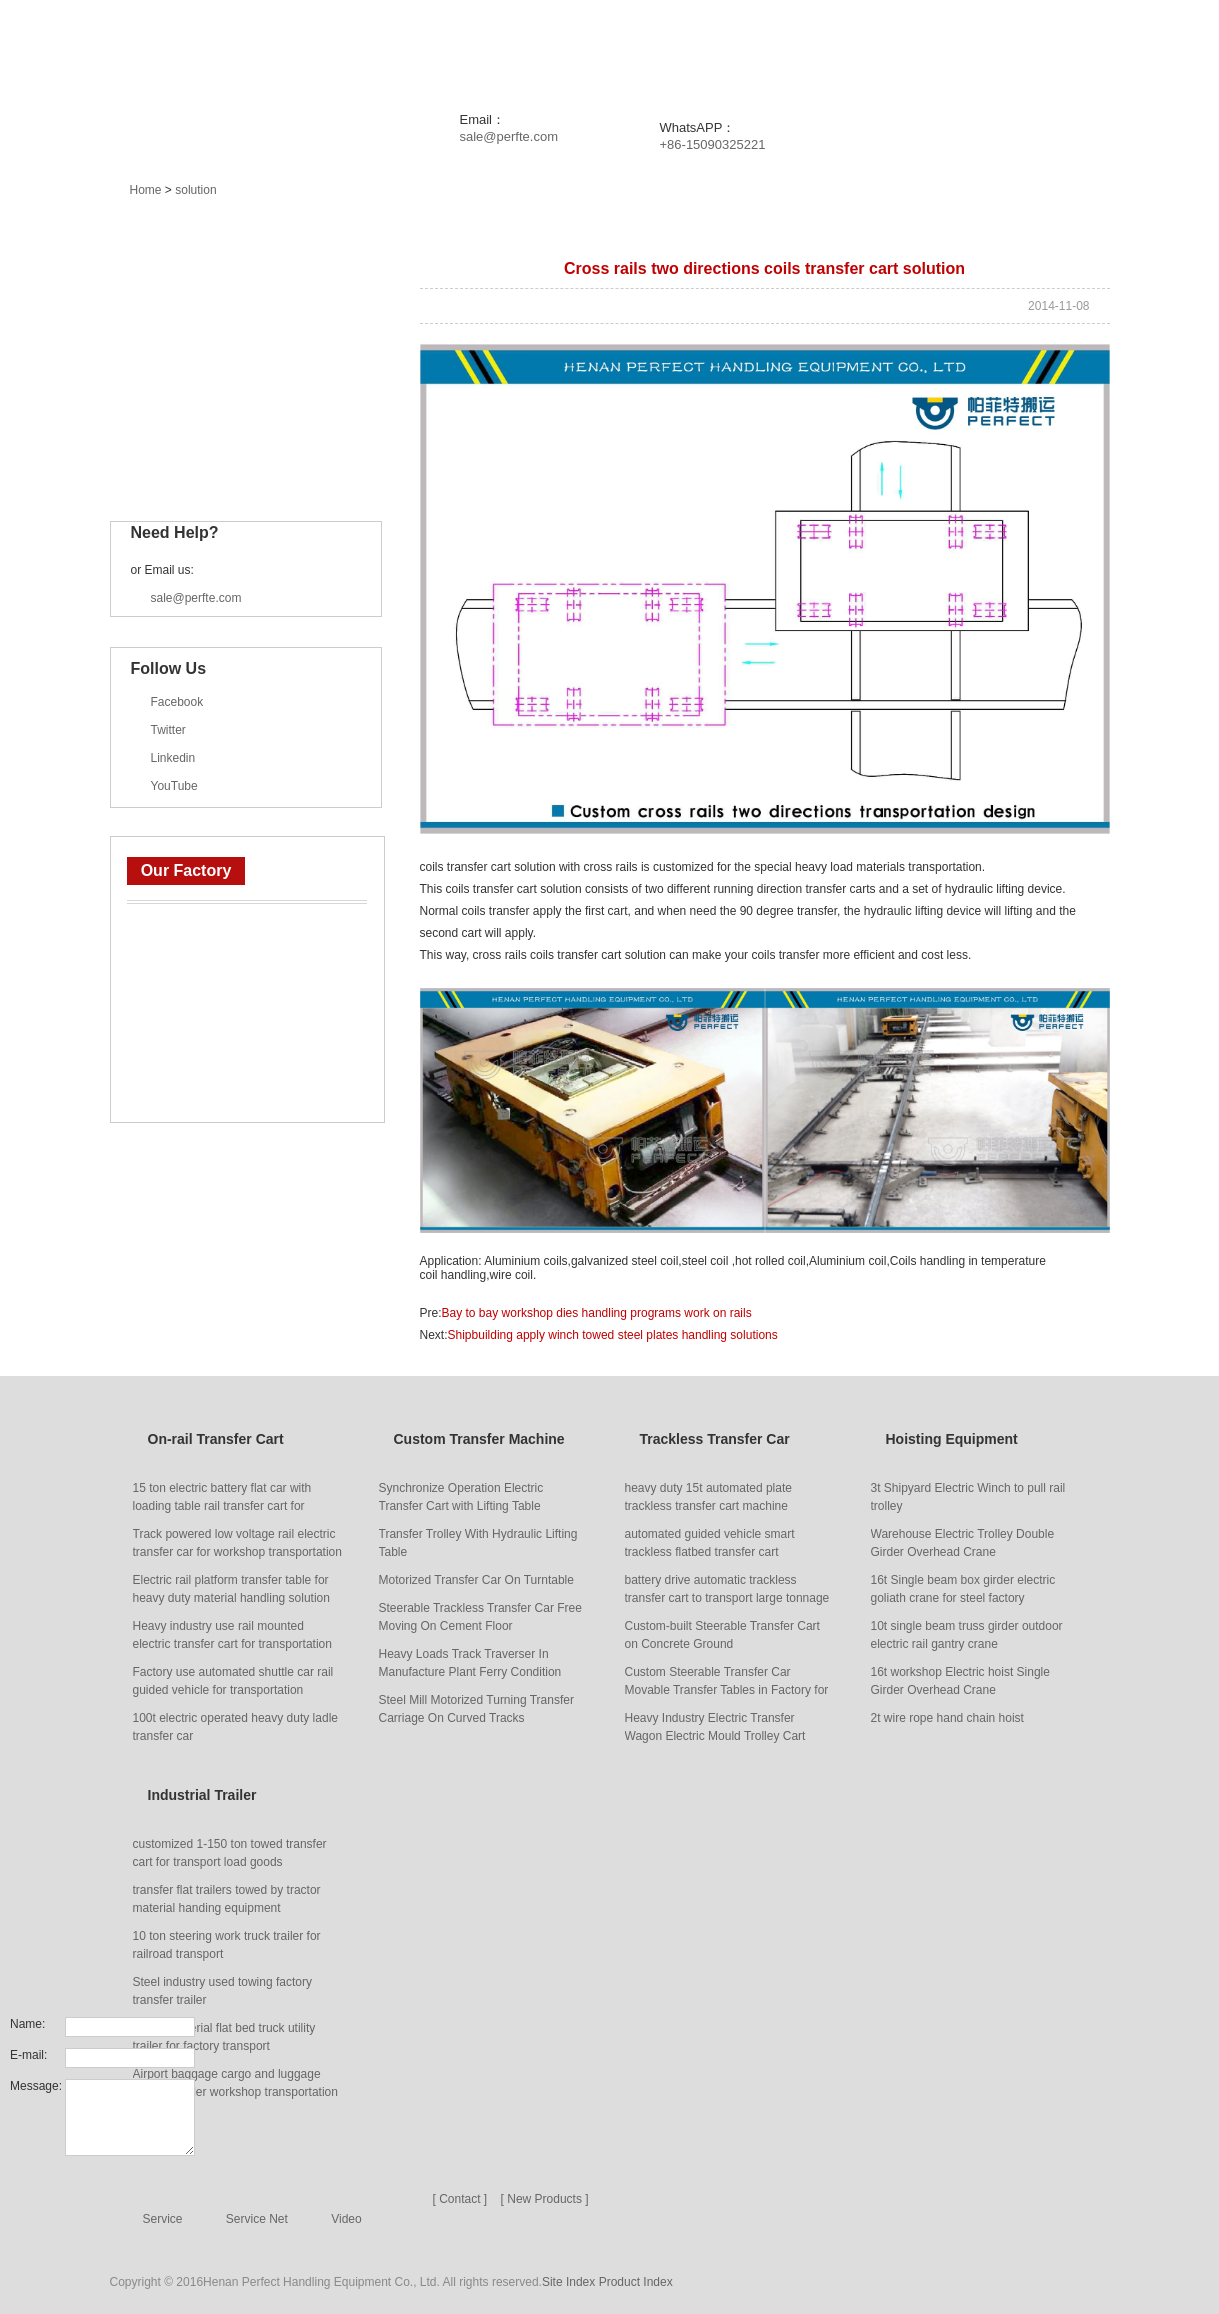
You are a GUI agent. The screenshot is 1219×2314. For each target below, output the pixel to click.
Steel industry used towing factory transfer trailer (222, 1991)
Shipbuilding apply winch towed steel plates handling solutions (613, 1335)
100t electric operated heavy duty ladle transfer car (235, 1727)
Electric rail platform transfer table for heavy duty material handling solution (231, 1589)
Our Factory (186, 870)
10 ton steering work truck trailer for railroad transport (227, 1945)
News (526, 50)
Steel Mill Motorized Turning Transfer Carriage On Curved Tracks (476, 1709)
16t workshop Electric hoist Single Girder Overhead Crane (960, 1681)
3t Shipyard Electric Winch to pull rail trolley (968, 1497)
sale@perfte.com (509, 136)
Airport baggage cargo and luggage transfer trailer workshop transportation (235, 2083)
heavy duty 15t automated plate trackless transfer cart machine (708, 1497)
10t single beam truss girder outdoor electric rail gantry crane (967, 1635)
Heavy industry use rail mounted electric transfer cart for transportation (232, 1635)
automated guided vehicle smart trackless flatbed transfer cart (710, 1543)
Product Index (636, 2282)
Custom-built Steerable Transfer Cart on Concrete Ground (722, 1635)
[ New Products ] (545, 2199)
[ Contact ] (460, 2199)
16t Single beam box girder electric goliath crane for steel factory (963, 1589)
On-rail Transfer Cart (214, 279)
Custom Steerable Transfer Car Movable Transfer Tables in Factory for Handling (727, 1682)
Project (621, 50)
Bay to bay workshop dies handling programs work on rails (597, 1313)
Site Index (568, 2282)
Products (422, 50)
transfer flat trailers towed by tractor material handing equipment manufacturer (227, 1900)
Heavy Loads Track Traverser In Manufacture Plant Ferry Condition (470, 1663)
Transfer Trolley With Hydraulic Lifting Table (478, 1543)
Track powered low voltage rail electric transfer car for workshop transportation (237, 1543)
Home (319, 50)
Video (346, 2219)
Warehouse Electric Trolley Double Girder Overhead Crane (963, 1543)
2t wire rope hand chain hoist (947, 1718)
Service (846, 50)
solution (195, 190)
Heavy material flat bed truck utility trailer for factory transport (224, 2037)
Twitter (168, 730)
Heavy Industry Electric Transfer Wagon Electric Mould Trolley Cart (715, 1727)
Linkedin (173, 758)
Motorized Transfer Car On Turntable (476, 1580)
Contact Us (1086, 50)
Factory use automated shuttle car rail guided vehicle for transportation (233, 1681)
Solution (735, 50)
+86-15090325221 (713, 144)
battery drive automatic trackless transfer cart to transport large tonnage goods (727, 1590)
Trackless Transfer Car (220, 373)
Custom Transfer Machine (230, 326)
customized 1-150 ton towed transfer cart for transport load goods (230, 1853)
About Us (958, 50)
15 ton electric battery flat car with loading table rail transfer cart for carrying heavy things (222, 1498)
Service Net (257, 2219)
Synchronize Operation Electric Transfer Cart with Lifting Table (461, 1497)
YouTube (174, 786)
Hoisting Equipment (210, 420)
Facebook (177, 702)
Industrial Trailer (200, 467)
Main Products (180, 229)
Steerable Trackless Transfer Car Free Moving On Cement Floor (480, 1617)
